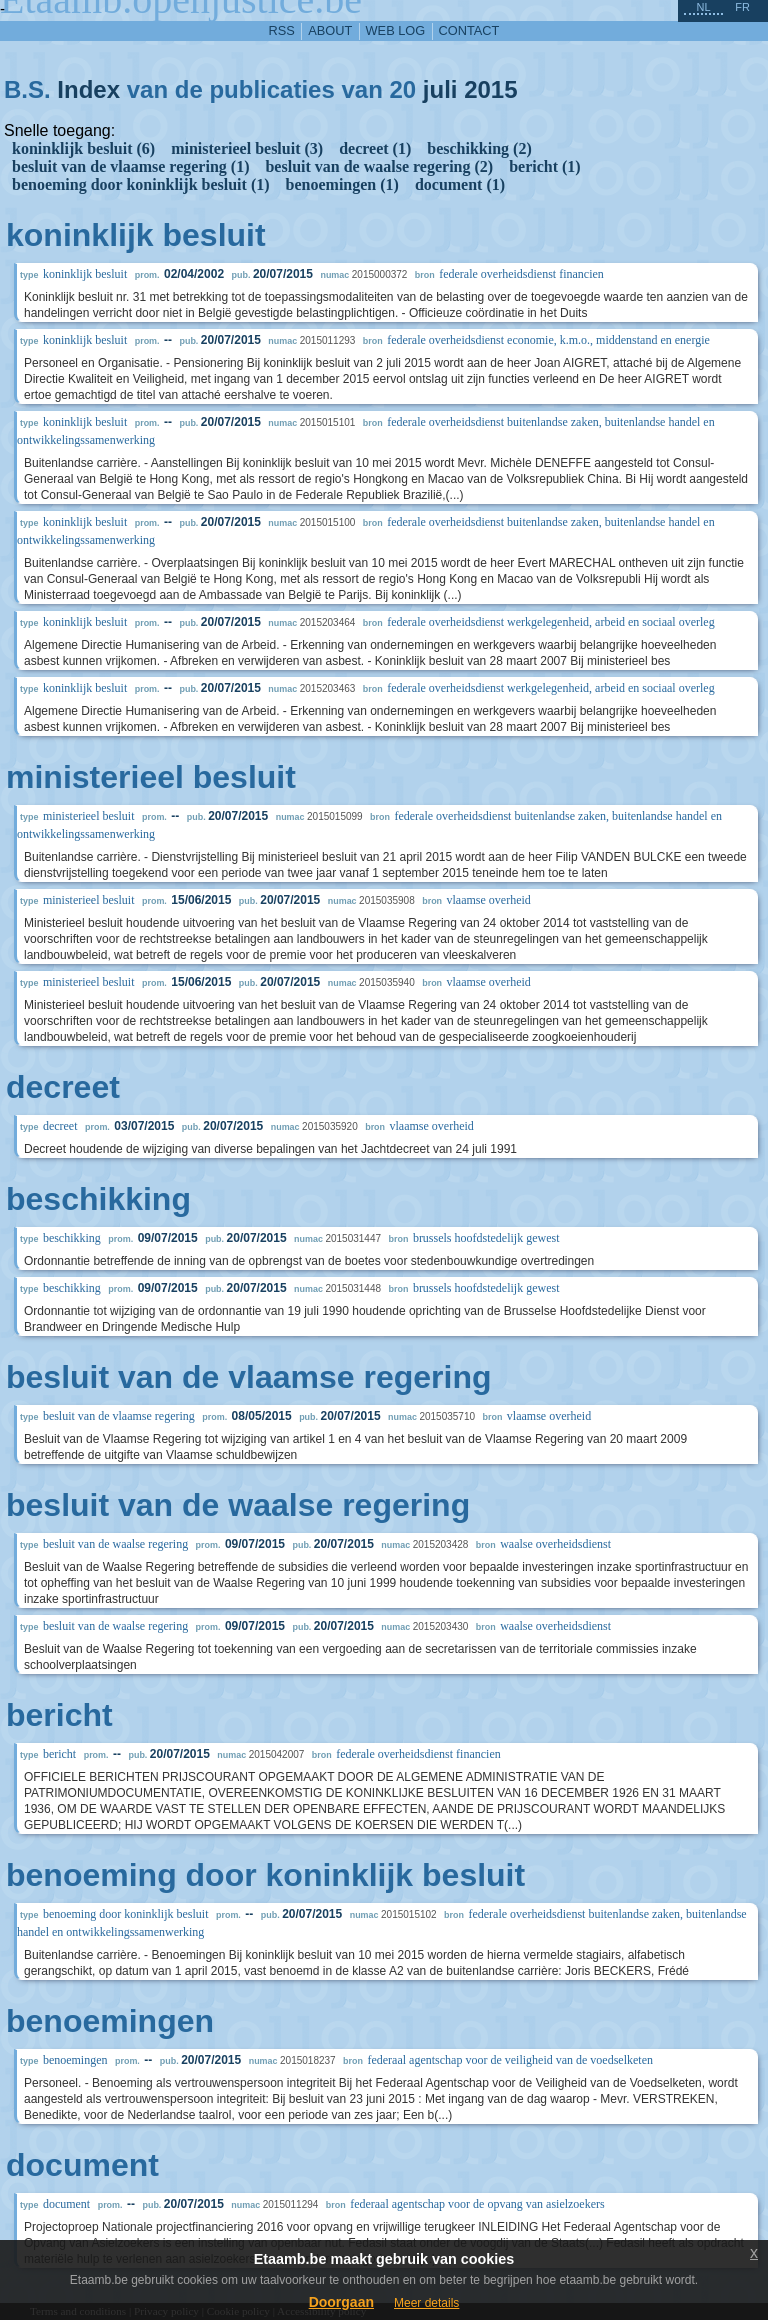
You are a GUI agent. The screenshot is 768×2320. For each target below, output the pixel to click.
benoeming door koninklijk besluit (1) (141, 184)
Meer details (426, 2303)
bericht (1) (545, 166)
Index (88, 89)
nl (703, 7)
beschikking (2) (479, 148)
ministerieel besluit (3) (247, 148)
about (330, 30)
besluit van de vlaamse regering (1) (130, 166)
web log (396, 30)
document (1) (460, 184)
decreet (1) (375, 148)
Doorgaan (341, 2302)
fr (742, 7)
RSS (282, 30)
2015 (490, 89)
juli (440, 89)
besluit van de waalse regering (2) (379, 166)
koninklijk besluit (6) (83, 148)
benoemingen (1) (342, 184)
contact (469, 30)
